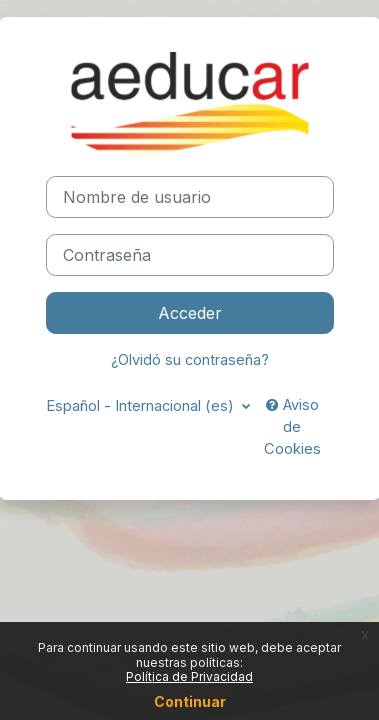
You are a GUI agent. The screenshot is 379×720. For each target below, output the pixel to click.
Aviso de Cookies (292, 427)
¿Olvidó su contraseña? (190, 360)
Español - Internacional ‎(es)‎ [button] (142, 406)
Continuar (190, 701)
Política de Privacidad (189, 676)
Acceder (190, 313)
